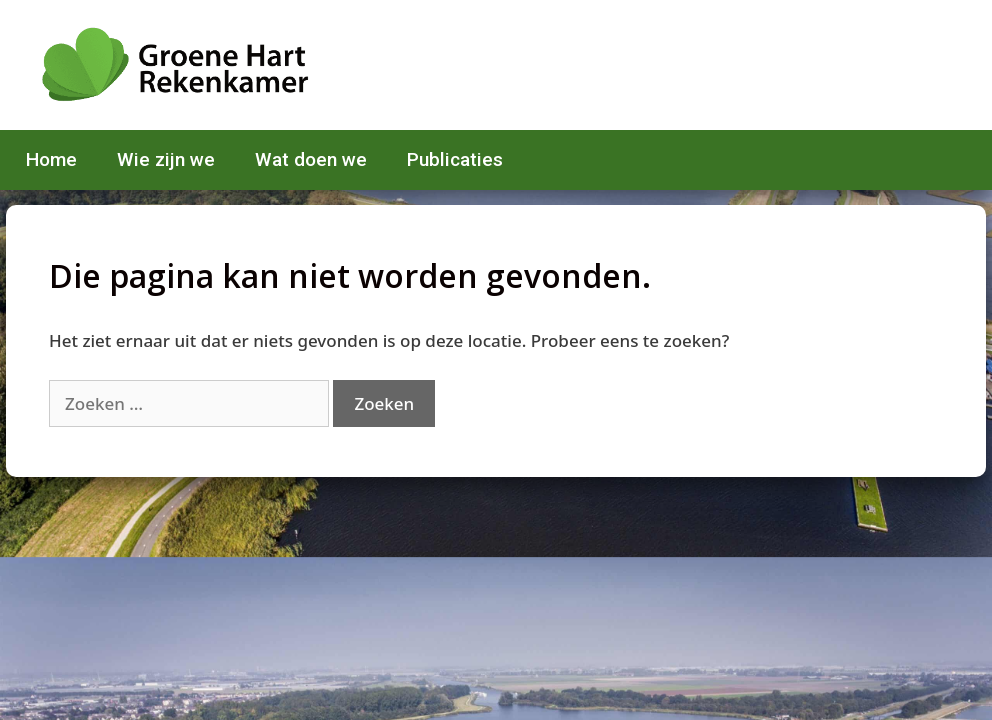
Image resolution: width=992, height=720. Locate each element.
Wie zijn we (166, 159)
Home (51, 159)
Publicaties (455, 159)
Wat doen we (311, 159)
